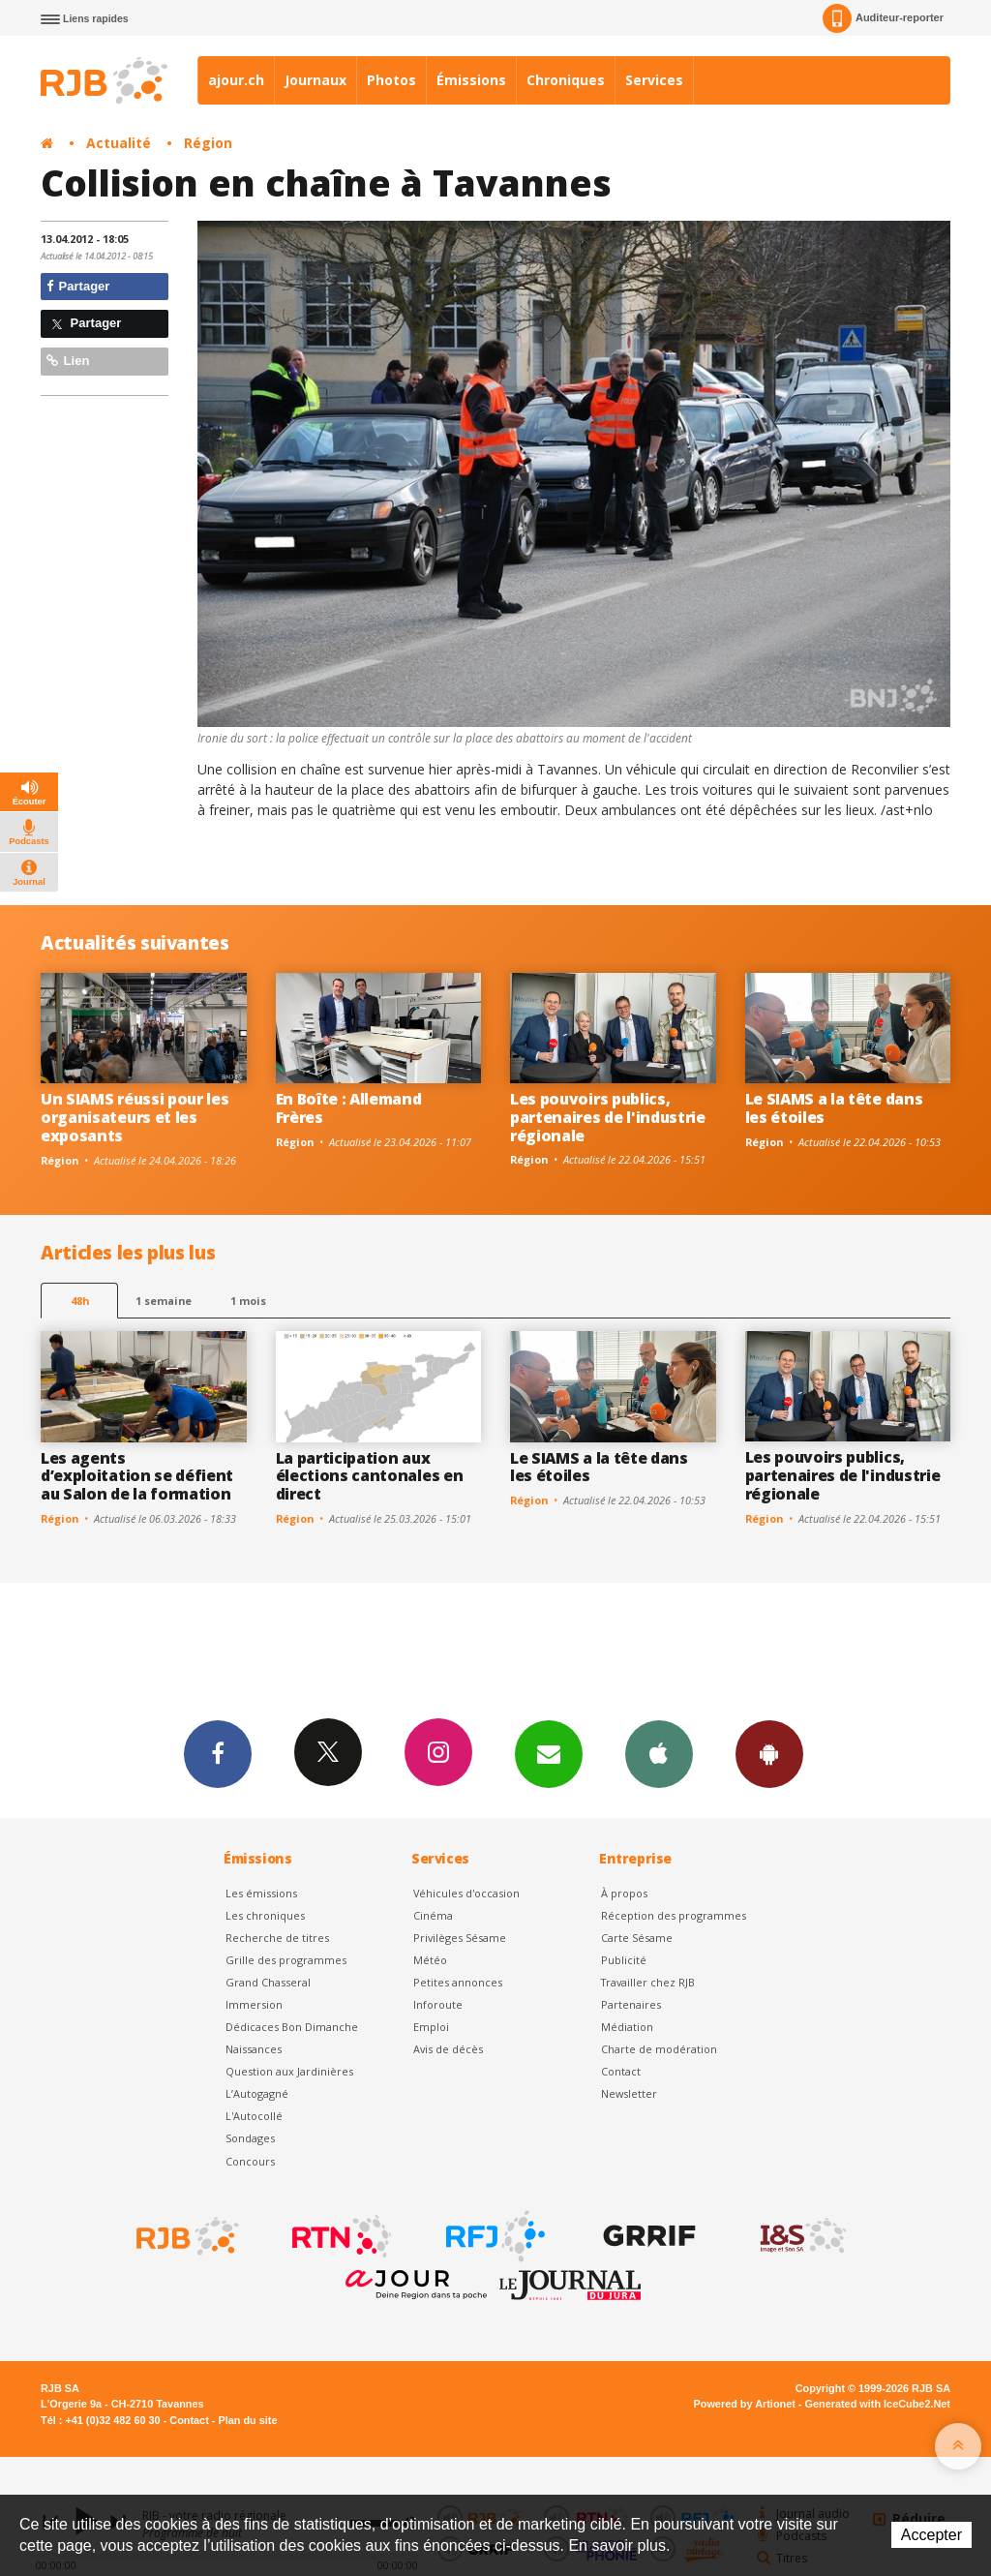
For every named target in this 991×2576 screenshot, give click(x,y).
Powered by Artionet (745, 2403)
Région (208, 143)
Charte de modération (659, 2049)
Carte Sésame (637, 1937)
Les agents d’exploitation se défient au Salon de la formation (137, 1476)
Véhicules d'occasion (466, 1893)
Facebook (218, 1753)
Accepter (931, 2535)
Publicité (623, 1960)
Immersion (254, 2004)
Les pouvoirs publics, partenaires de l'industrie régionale (608, 1117)
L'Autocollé (254, 2115)
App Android (769, 1753)
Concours (250, 2161)
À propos (624, 1893)
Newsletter (629, 2093)
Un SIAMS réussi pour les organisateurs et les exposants (134, 1117)
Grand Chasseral (268, 1982)
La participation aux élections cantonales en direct (370, 1476)
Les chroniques (265, 1915)
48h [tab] (80, 1300)
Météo (430, 1960)
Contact (621, 2071)
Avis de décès (448, 2049)
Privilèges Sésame (459, 1937)
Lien (67, 360)
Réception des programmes (673, 1915)
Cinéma (433, 1915)
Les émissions (261, 1893)
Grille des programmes (285, 1960)
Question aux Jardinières (289, 2071)
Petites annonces (457, 1982)
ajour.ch (236, 80)
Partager (77, 286)
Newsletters (549, 1753)
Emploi (431, 2026)
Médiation (627, 2026)
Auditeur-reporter (883, 18)
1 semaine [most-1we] (163, 1300)
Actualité (118, 143)
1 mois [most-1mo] (248, 1300)
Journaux (315, 80)
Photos (391, 80)
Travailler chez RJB (648, 1982)
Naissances (253, 2049)
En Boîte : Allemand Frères (349, 1108)
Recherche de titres (277, 1937)
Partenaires (631, 2004)
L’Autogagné (256, 2093)
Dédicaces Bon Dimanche (291, 2026)
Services (654, 80)
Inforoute (438, 2004)
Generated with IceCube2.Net (877, 2403)
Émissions (471, 80)
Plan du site (247, 2420)
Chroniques (565, 80)
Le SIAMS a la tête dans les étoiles (834, 1108)
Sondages (250, 2138)
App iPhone (659, 1753)
